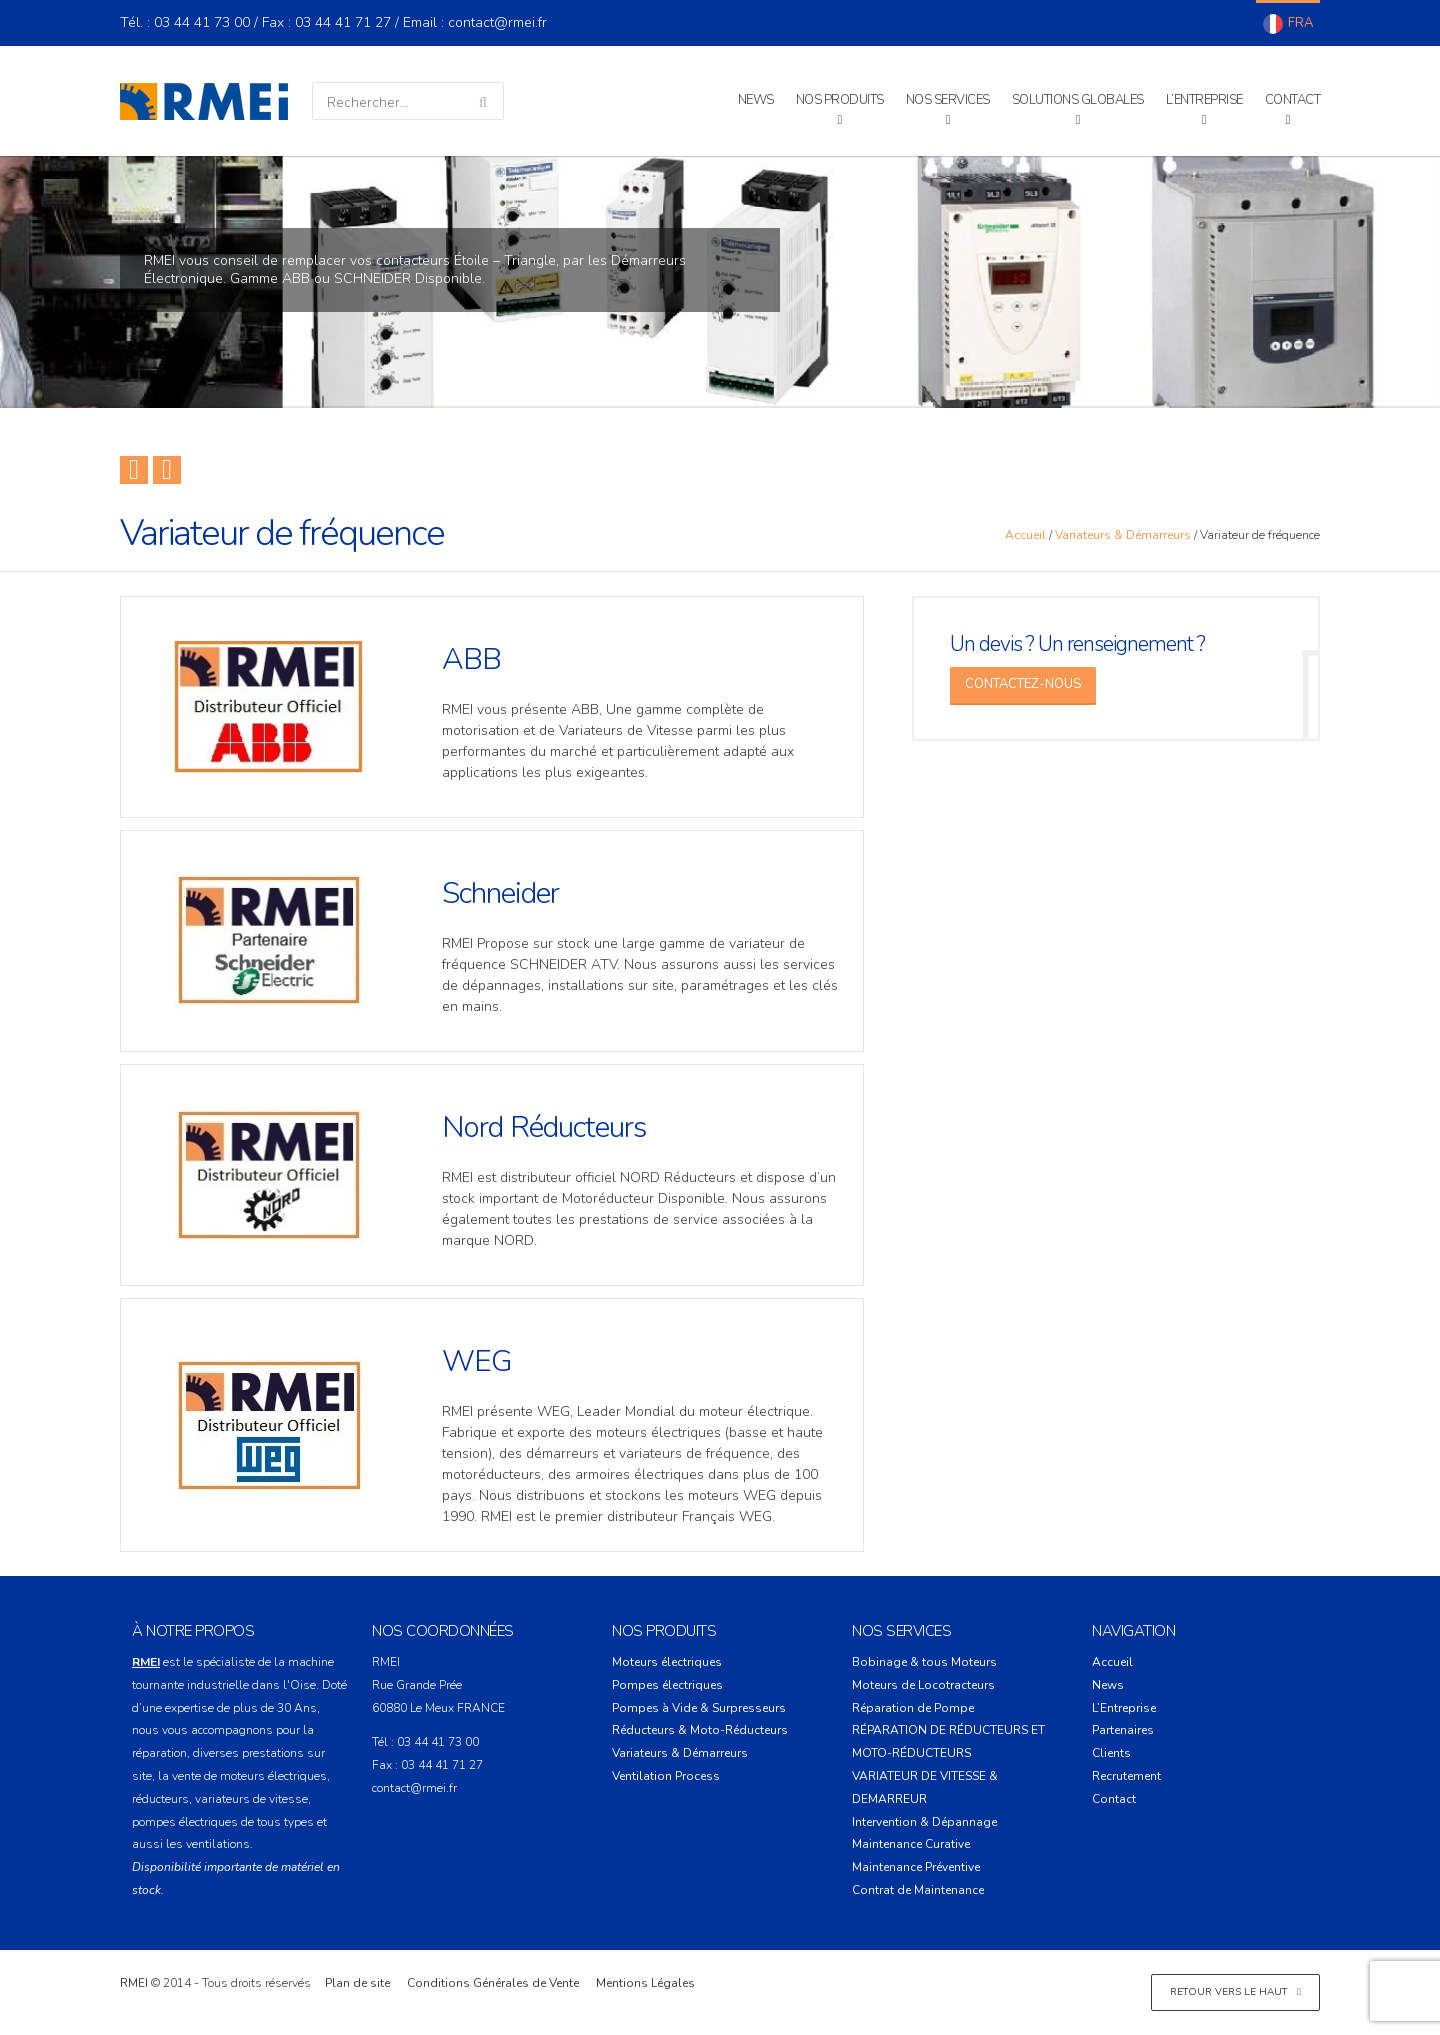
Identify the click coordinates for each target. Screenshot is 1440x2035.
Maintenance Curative (911, 1844)
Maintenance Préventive (916, 1867)
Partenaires (1123, 1730)
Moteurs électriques (667, 1662)
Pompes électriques (667, 1685)
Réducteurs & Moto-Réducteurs (700, 1730)
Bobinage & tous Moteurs (924, 1662)
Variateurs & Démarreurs (1123, 535)
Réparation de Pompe (913, 1708)
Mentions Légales (645, 1983)
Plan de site (357, 1983)
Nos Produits (840, 100)
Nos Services (948, 100)
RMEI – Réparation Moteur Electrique (204, 101)
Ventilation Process (666, 1776)
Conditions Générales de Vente (493, 1983)
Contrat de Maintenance (918, 1890)
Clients (1111, 1753)
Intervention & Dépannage (924, 1822)
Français (1288, 24)
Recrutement (1126, 1776)
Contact (1293, 100)
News (756, 100)
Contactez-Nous (1023, 684)
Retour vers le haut (1235, 1992)
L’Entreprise (1204, 100)
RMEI (134, 1983)
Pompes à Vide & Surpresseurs (699, 1708)
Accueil (1025, 535)
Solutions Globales (1078, 100)
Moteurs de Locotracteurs (923, 1685)
